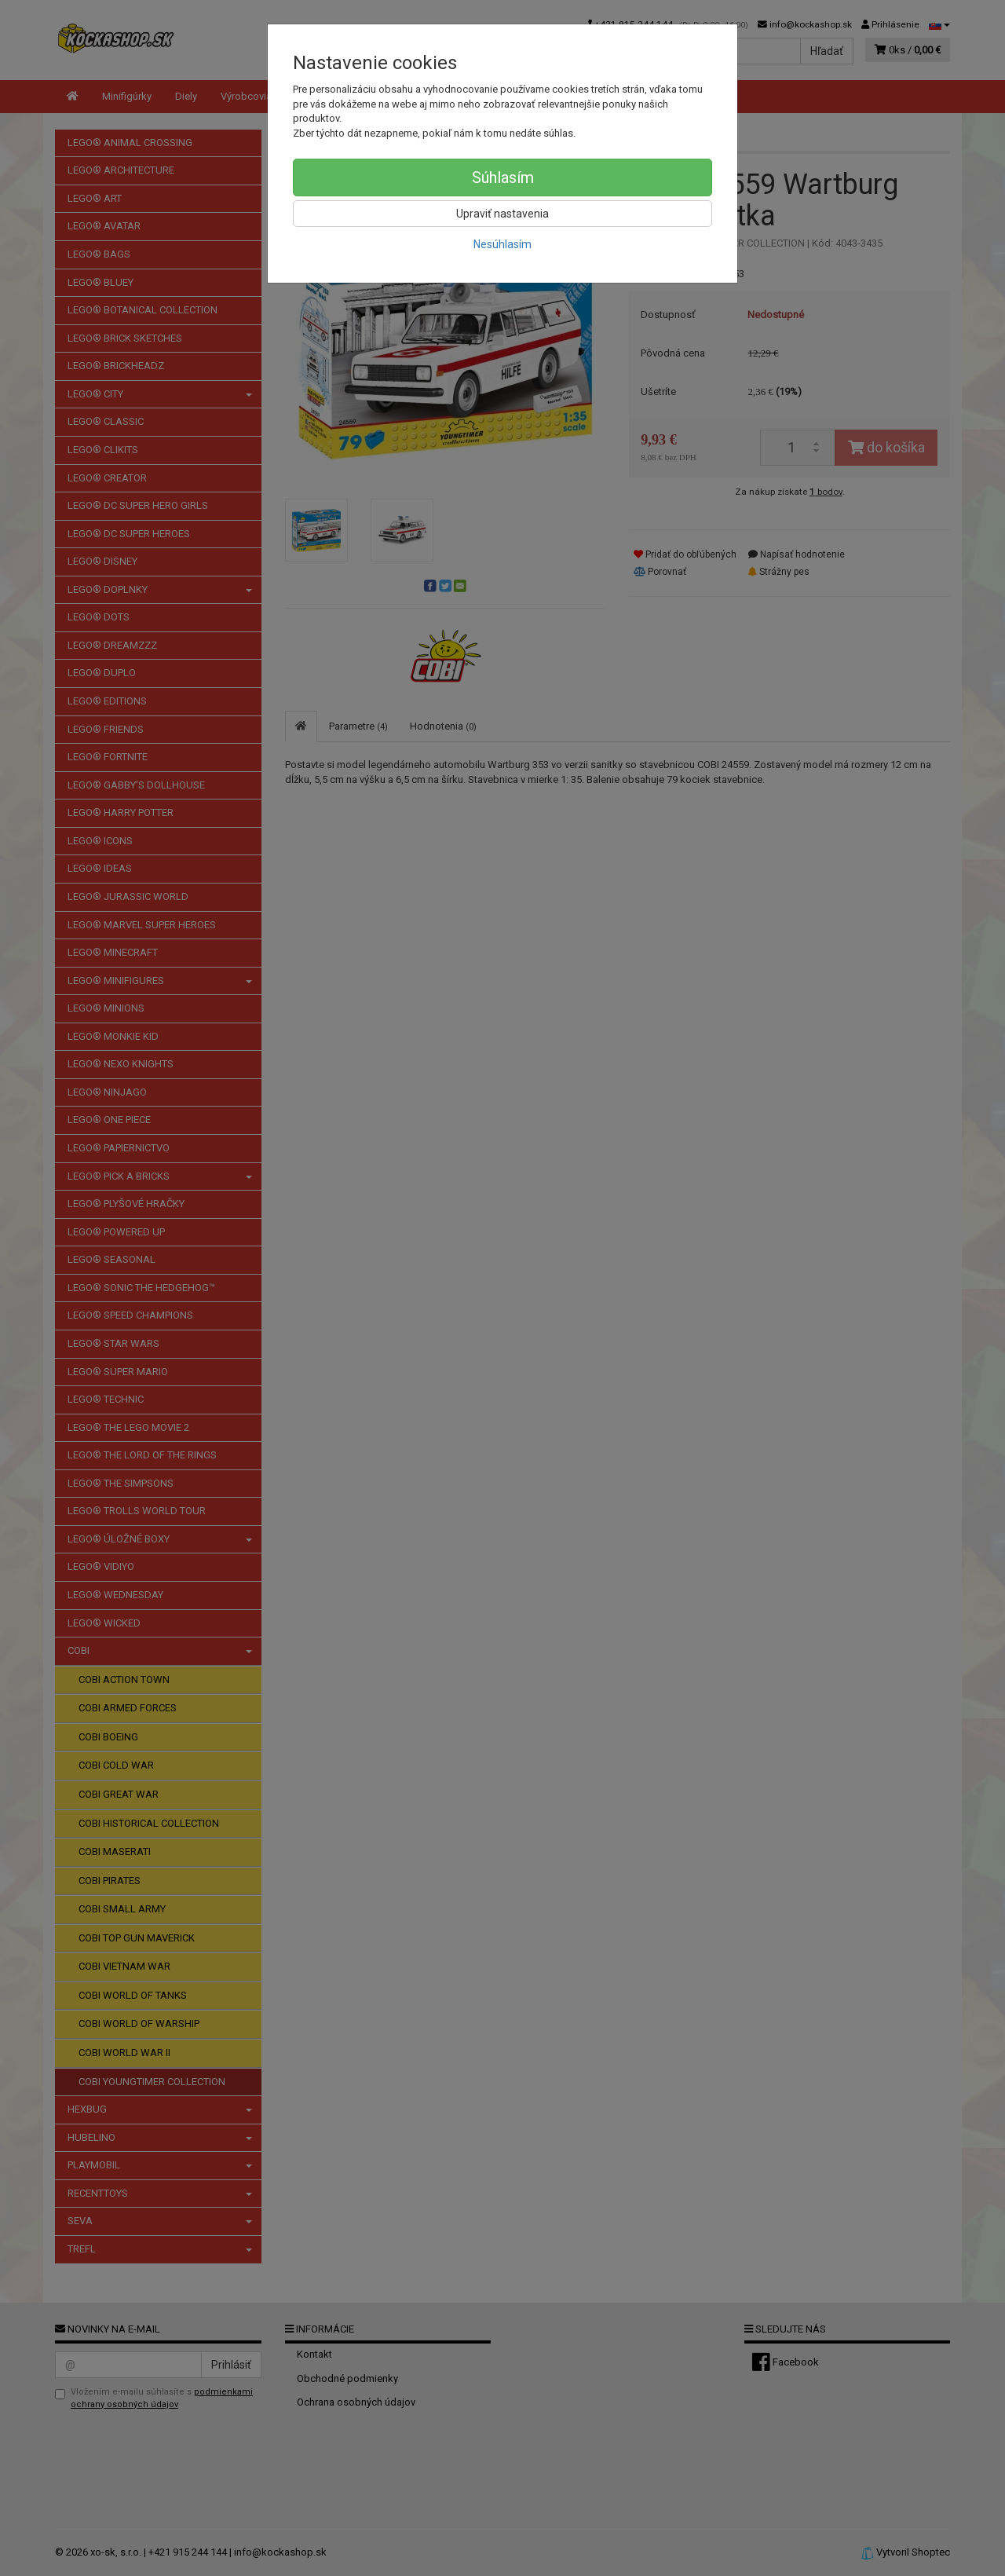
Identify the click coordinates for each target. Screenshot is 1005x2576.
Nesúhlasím (502, 244)
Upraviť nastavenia (502, 213)
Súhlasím (503, 177)
